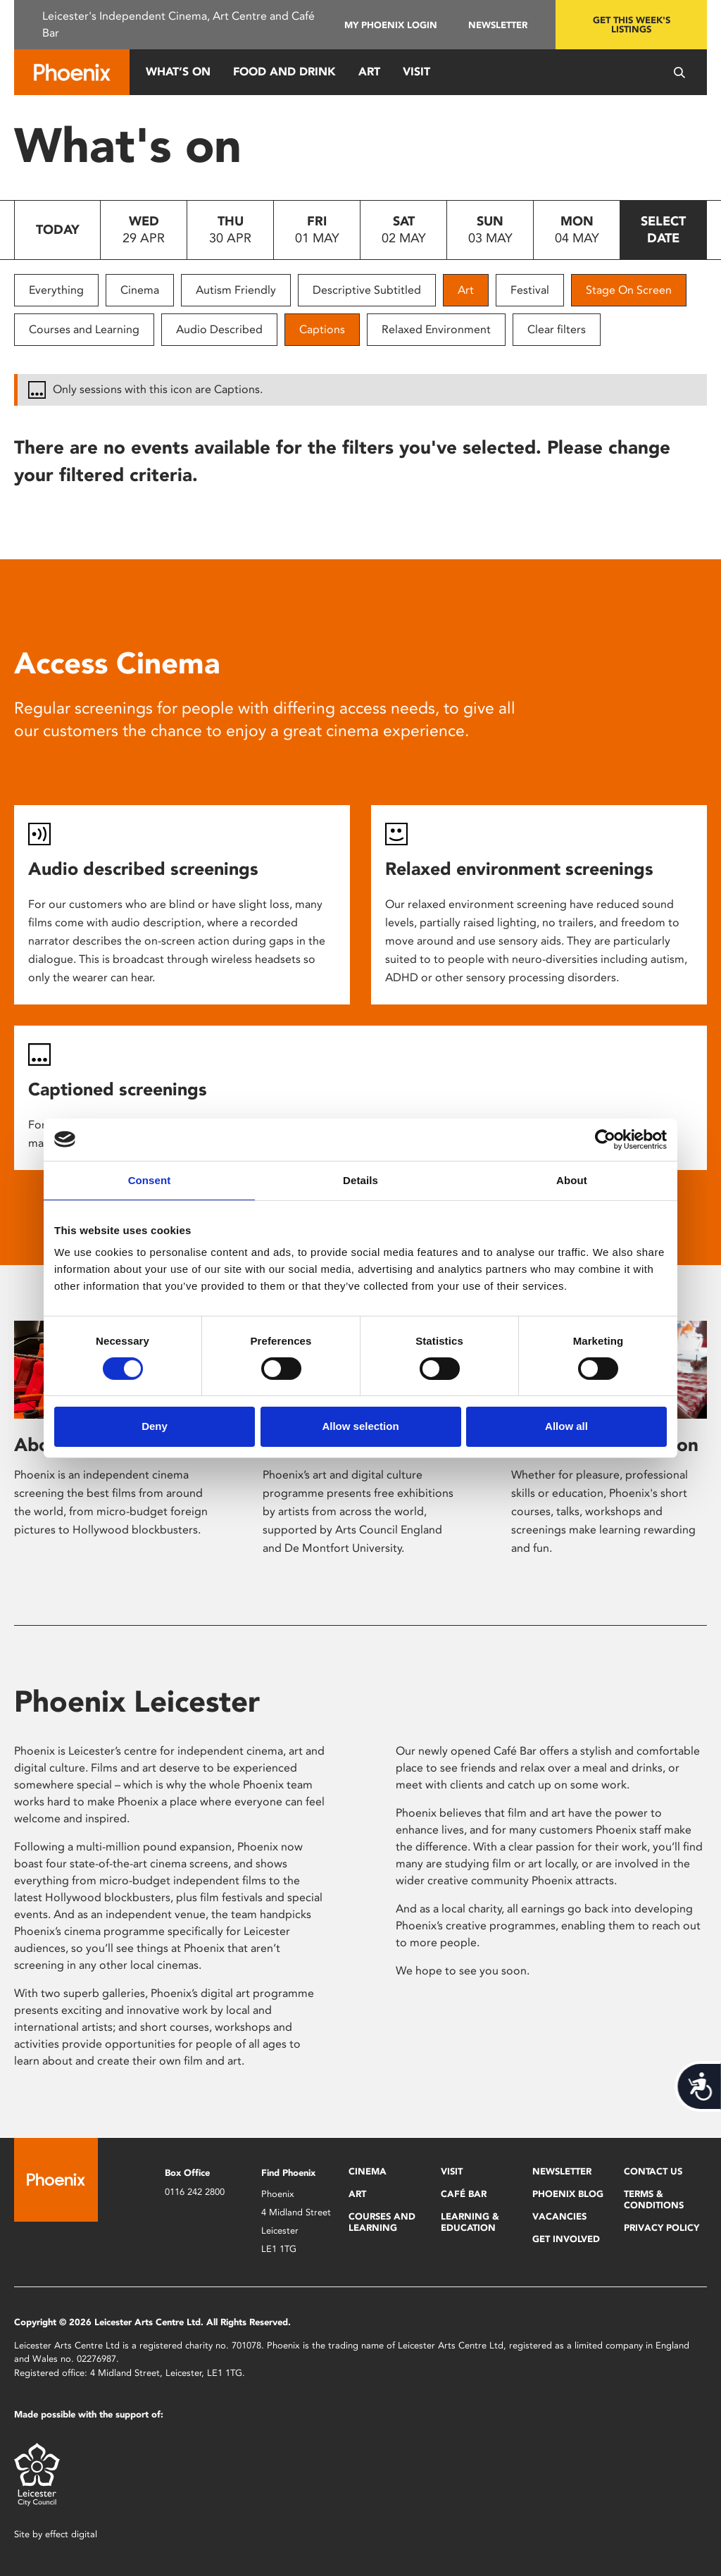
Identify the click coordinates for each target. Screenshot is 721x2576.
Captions (322, 329)
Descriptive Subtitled (367, 290)
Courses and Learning (84, 329)
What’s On (178, 71)
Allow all (566, 1426)
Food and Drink (284, 71)
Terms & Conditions (654, 2199)
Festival (529, 290)
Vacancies (559, 2216)
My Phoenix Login (390, 25)
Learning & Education (470, 2222)
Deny (155, 1426)
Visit (416, 71)
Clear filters (556, 329)
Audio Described (219, 329)
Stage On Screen (629, 290)
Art (369, 71)
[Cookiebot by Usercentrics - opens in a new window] (605, 1139)
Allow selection (360, 1426)
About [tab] (571, 1180)
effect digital (71, 2534)
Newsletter (497, 25)
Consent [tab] (149, 1180)
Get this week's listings (631, 25)
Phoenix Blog (567, 2194)
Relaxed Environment (436, 329)
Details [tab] (360, 1180)
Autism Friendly (236, 290)
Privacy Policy (661, 2227)
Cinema (139, 290)
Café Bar (464, 2194)
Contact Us (653, 2171)
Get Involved (566, 2239)
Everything (56, 290)
